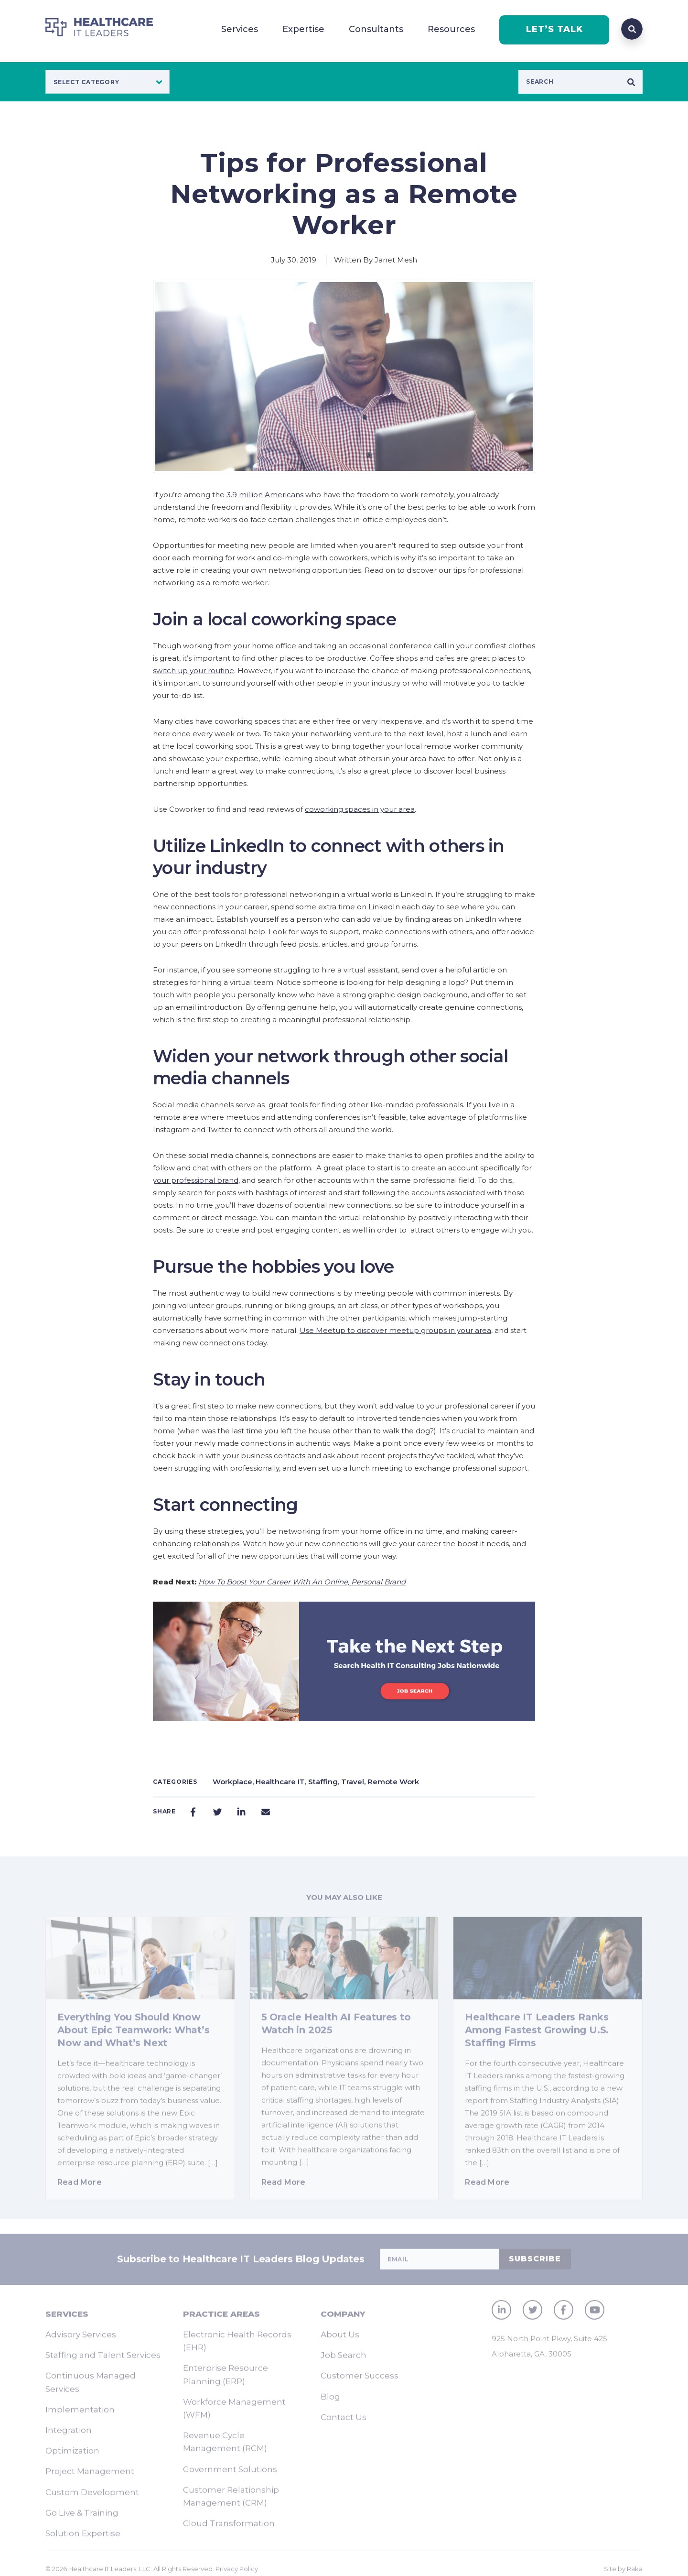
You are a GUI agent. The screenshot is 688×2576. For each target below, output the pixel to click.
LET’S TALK (554, 29)
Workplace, (234, 1781)
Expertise (303, 29)
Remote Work (393, 1781)
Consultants (376, 29)
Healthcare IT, (282, 1781)
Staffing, (324, 1781)
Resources (451, 29)
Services (239, 29)
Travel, (354, 1781)
